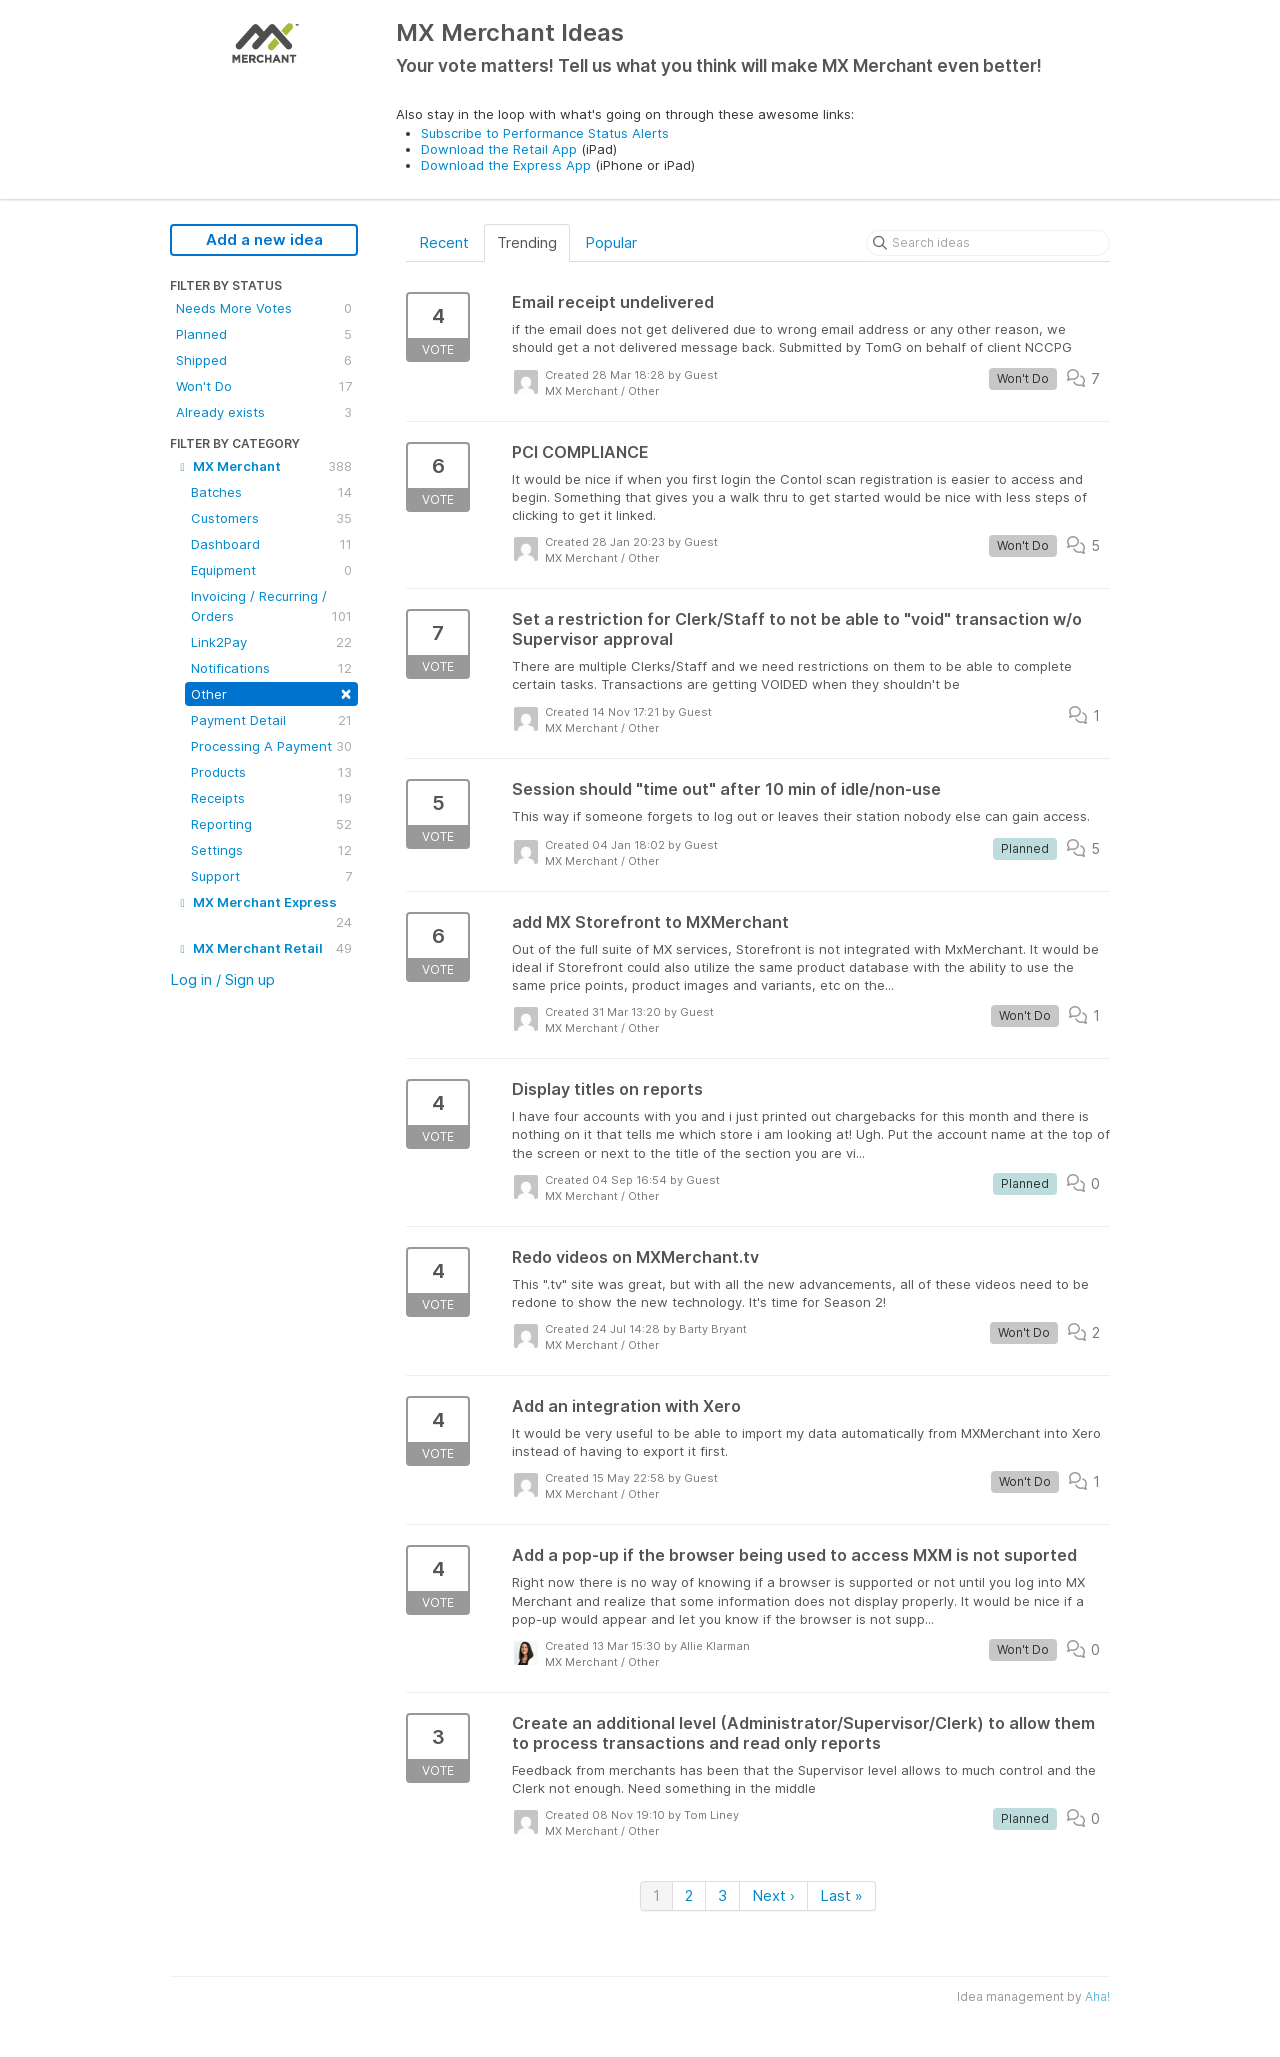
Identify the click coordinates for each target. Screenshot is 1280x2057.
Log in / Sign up (222, 979)
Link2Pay (271, 642)
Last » (841, 1895)
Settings (271, 850)
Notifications (271, 668)
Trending (527, 242)
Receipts (271, 798)
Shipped (264, 360)
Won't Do (264, 386)
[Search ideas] (988, 243)
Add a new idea (264, 239)
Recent (444, 242)
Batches (271, 492)
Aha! (1097, 1996)
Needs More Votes (264, 308)
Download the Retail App (499, 149)
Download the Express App (506, 165)
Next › (773, 1895)
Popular (611, 242)
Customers (271, 518)
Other (271, 692)
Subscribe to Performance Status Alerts (545, 133)
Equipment (271, 570)
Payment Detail (271, 720)
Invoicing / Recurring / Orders (271, 607)
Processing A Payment (271, 746)
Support (271, 876)
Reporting (271, 824)
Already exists (264, 412)
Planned (264, 334)
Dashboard (271, 544)
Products (271, 772)
